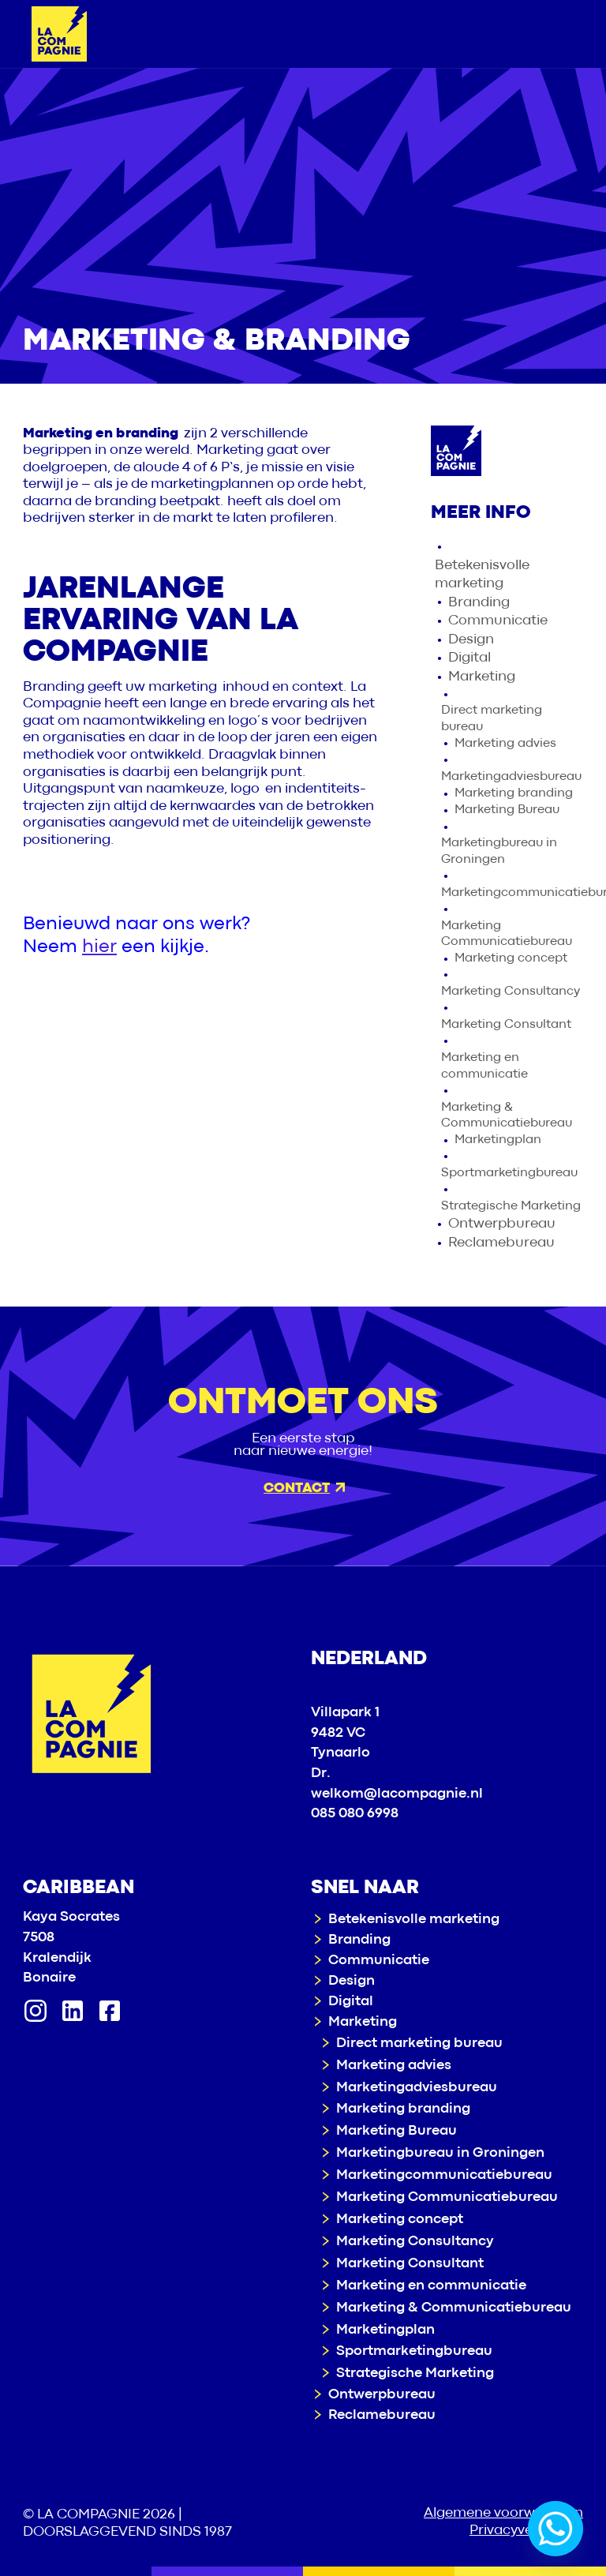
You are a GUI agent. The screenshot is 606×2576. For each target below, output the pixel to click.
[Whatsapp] (555, 2528)
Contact (304, 1488)
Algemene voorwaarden (503, 2513)
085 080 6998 (354, 1814)
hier (99, 947)
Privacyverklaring (526, 2531)
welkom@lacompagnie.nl (397, 1794)
